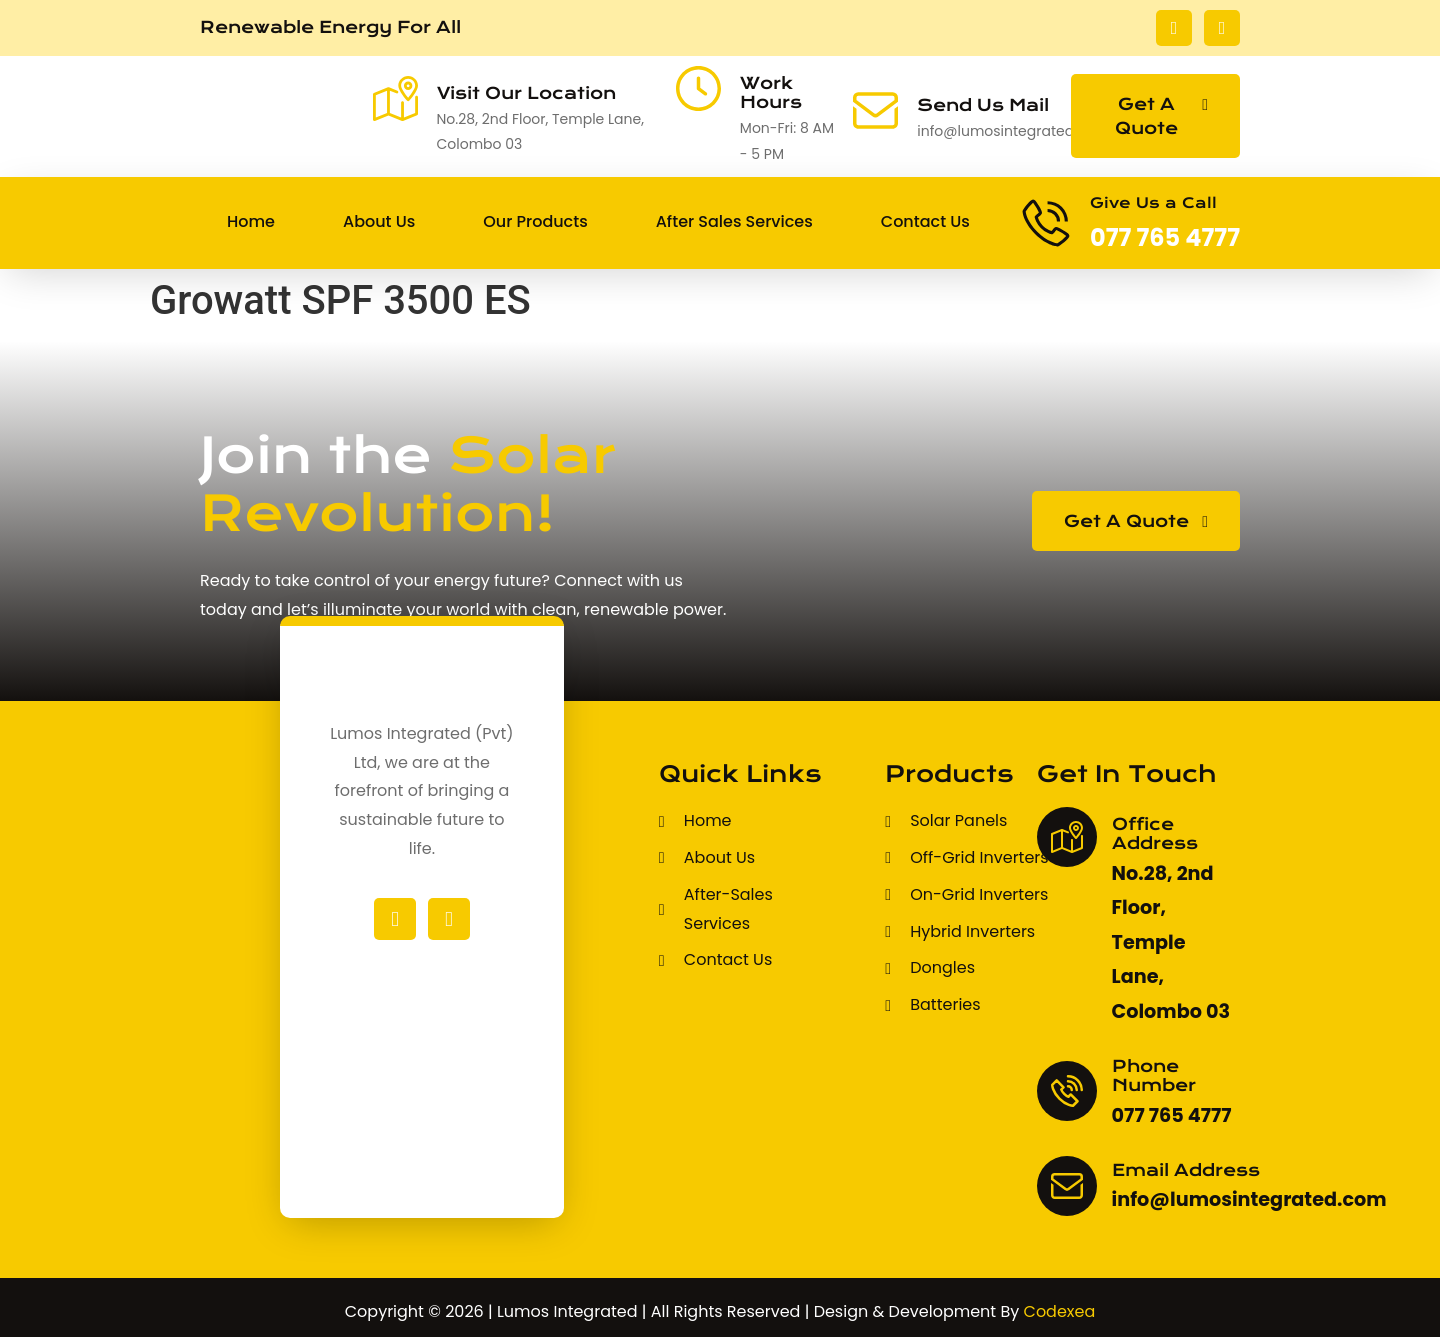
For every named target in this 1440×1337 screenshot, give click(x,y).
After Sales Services (734, 221)
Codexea (1060, 1311)
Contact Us (925, 221)
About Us (379, 221)
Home (251, 221)
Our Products (535, 221)
